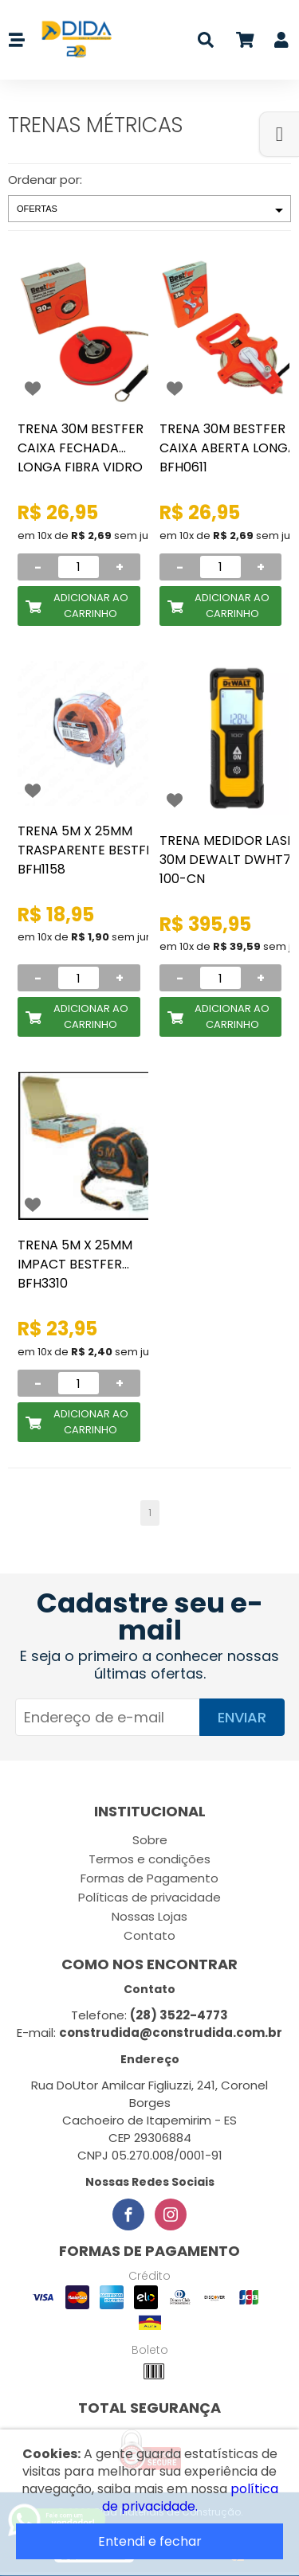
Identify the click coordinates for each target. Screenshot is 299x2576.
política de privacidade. (190, 2497)
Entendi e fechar (150, 2541)
